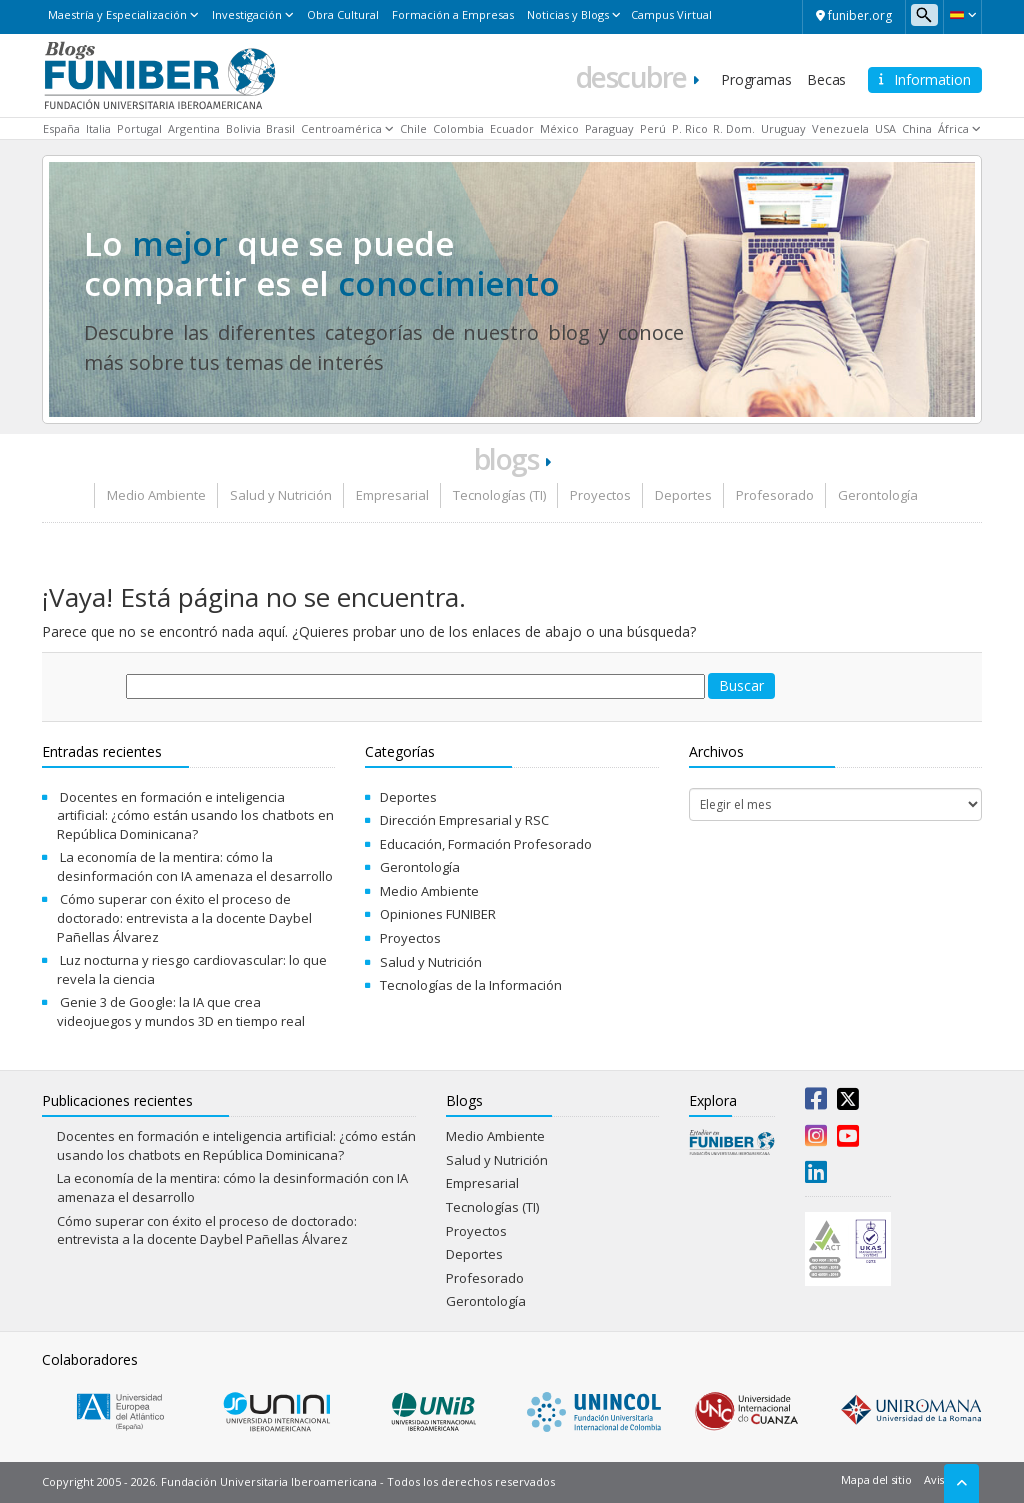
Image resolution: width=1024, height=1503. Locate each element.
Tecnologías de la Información (471, 985)
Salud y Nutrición (281, 495)
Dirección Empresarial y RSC (464, 820)
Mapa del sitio (876, 1479)
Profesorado (775, 495)
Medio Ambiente (156, 495)
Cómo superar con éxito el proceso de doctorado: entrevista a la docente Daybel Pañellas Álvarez (184, 917)
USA (885, 128)
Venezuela (840, 128)
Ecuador (512, 128)
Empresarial (392, 495)
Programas (756, 79)
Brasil (280, 128)
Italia (98, 128)
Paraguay (609, 128)
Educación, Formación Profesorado (486, 844)
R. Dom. (734, 128)
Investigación (247, 14)
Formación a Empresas (453, 14)
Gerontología (878, 495)
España (61, 128)
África (953, 128)
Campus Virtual (671, 14)
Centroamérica (341, 128)
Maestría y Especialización (117, 14)
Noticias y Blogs (568, 14)
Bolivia (243, 128)
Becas (826, 79)
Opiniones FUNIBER (438, 914)
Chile (413, 128)
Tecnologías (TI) (499, 495)
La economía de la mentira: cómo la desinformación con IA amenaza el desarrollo (195, 866)
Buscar (741, 685)
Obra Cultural (343, 14)
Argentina (194, 128)
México (559, 128)
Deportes (683, 495)
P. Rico (690, 128)
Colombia (458, 128)
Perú (653, 128)
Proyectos (600, 495)
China (917, 128)
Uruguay (783, 128)
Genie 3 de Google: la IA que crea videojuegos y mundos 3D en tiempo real (181, 1011)
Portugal (139, 128)
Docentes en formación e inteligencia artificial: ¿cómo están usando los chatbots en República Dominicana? (195, 815)
